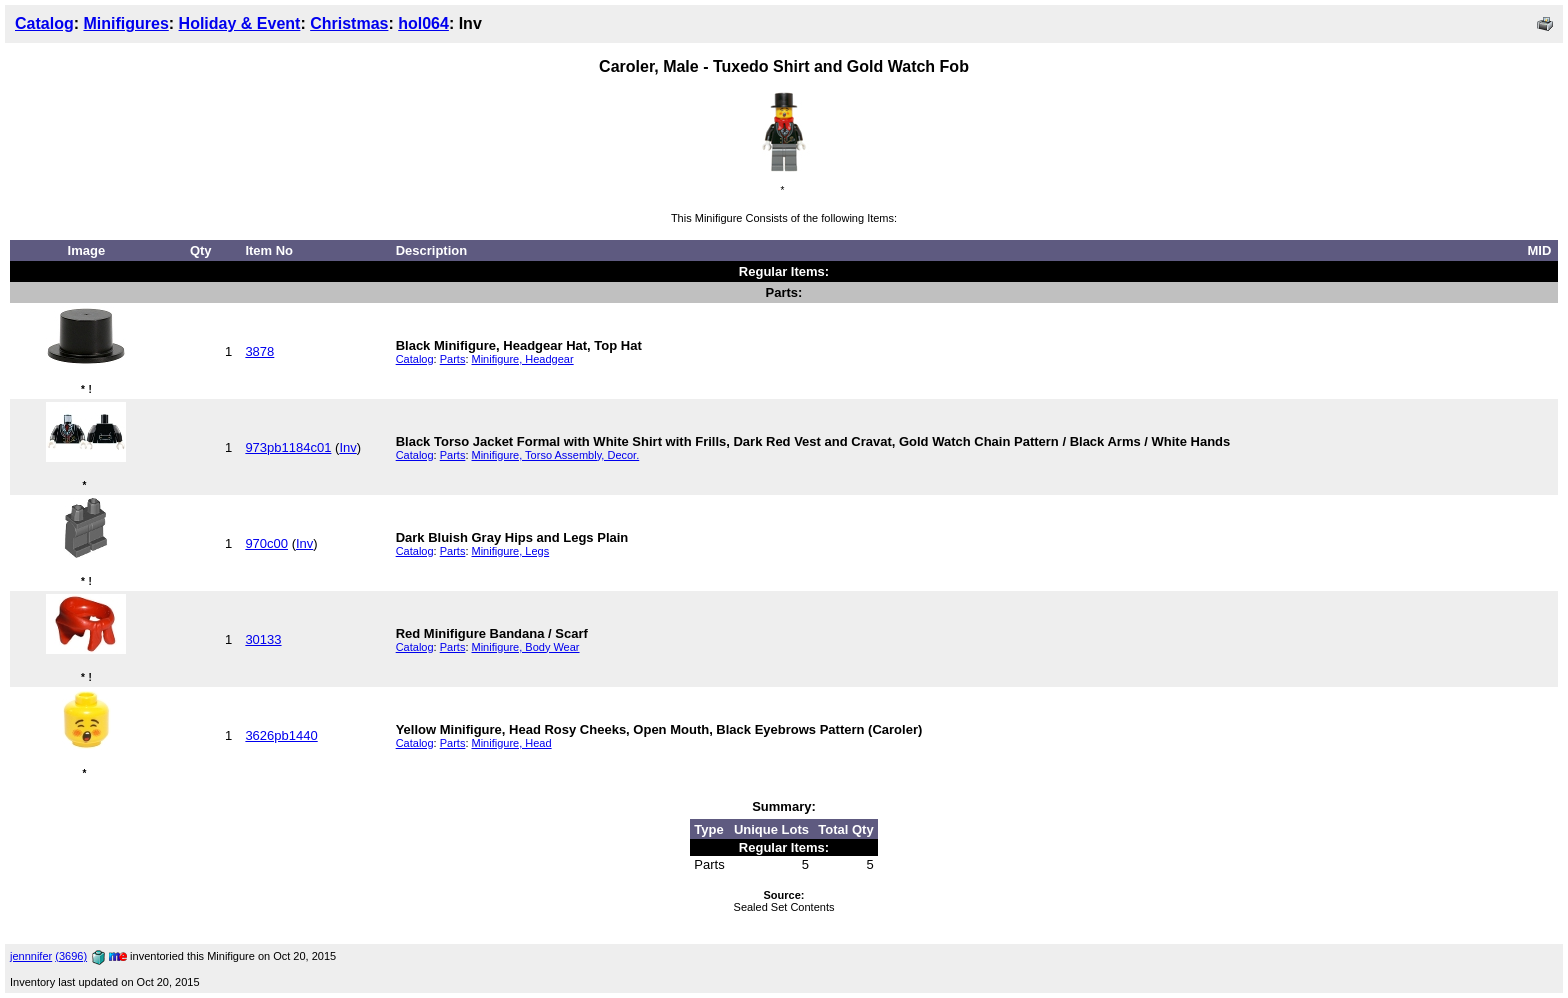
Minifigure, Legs (511, 551)
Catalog (44, 23)
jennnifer (31, 956)
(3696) (71, 956)
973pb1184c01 (288, 447)
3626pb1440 (281, 735)
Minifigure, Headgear (523, 359)
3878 (259, 351)
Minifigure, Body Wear (526, 647)
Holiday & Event (240, 23)
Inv (347, 447)
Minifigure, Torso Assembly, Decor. (556, 455)
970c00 (266, 543)
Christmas (349, 23)
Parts (453, 359)
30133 (263, 639)
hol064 (423, 23)
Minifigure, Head (512, 743)
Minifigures (125, 23)
